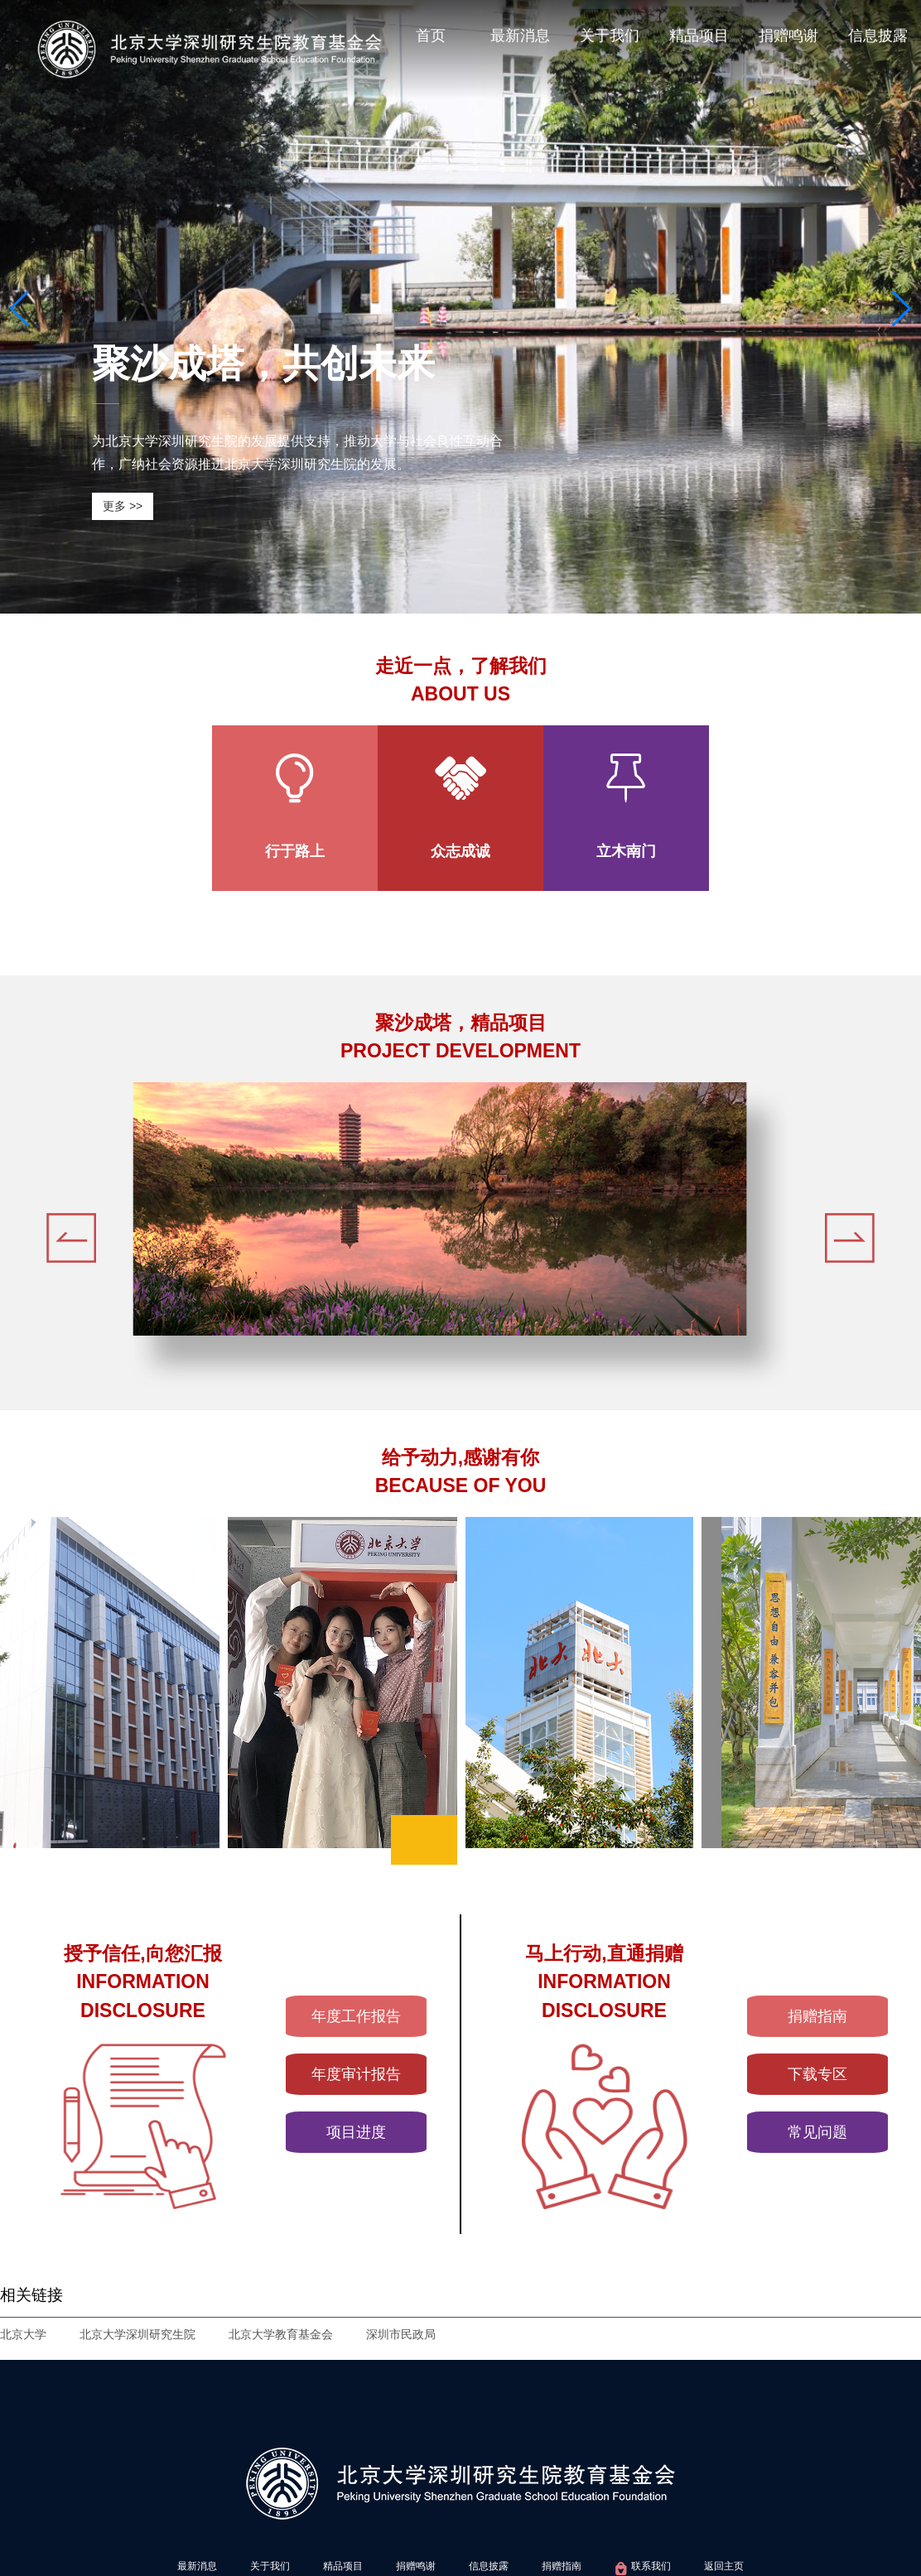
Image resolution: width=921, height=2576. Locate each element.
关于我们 (609, 35)
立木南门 (626, 851)
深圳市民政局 (401, 2334)
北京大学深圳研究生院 (137, 2334)
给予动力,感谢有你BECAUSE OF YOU (461, 1472)
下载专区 (817, 2074)
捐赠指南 (817, 2016)
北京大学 (23, 2334)
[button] (19, 309)
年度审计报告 (356, 2074)
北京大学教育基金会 (281, 2334)
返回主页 (724, 2566)
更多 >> (122, 506)
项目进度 (356, 2132)
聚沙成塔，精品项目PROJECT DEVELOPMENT (460, 1037)
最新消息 (520, 35)
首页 (431, 35)
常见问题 (817, 2132)
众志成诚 (460, 851)
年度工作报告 (356, 2016)
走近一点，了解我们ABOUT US (461, 680)
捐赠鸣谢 (788, 35)
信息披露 (878, 35)
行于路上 (295, 851)
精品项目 (699, 35)
